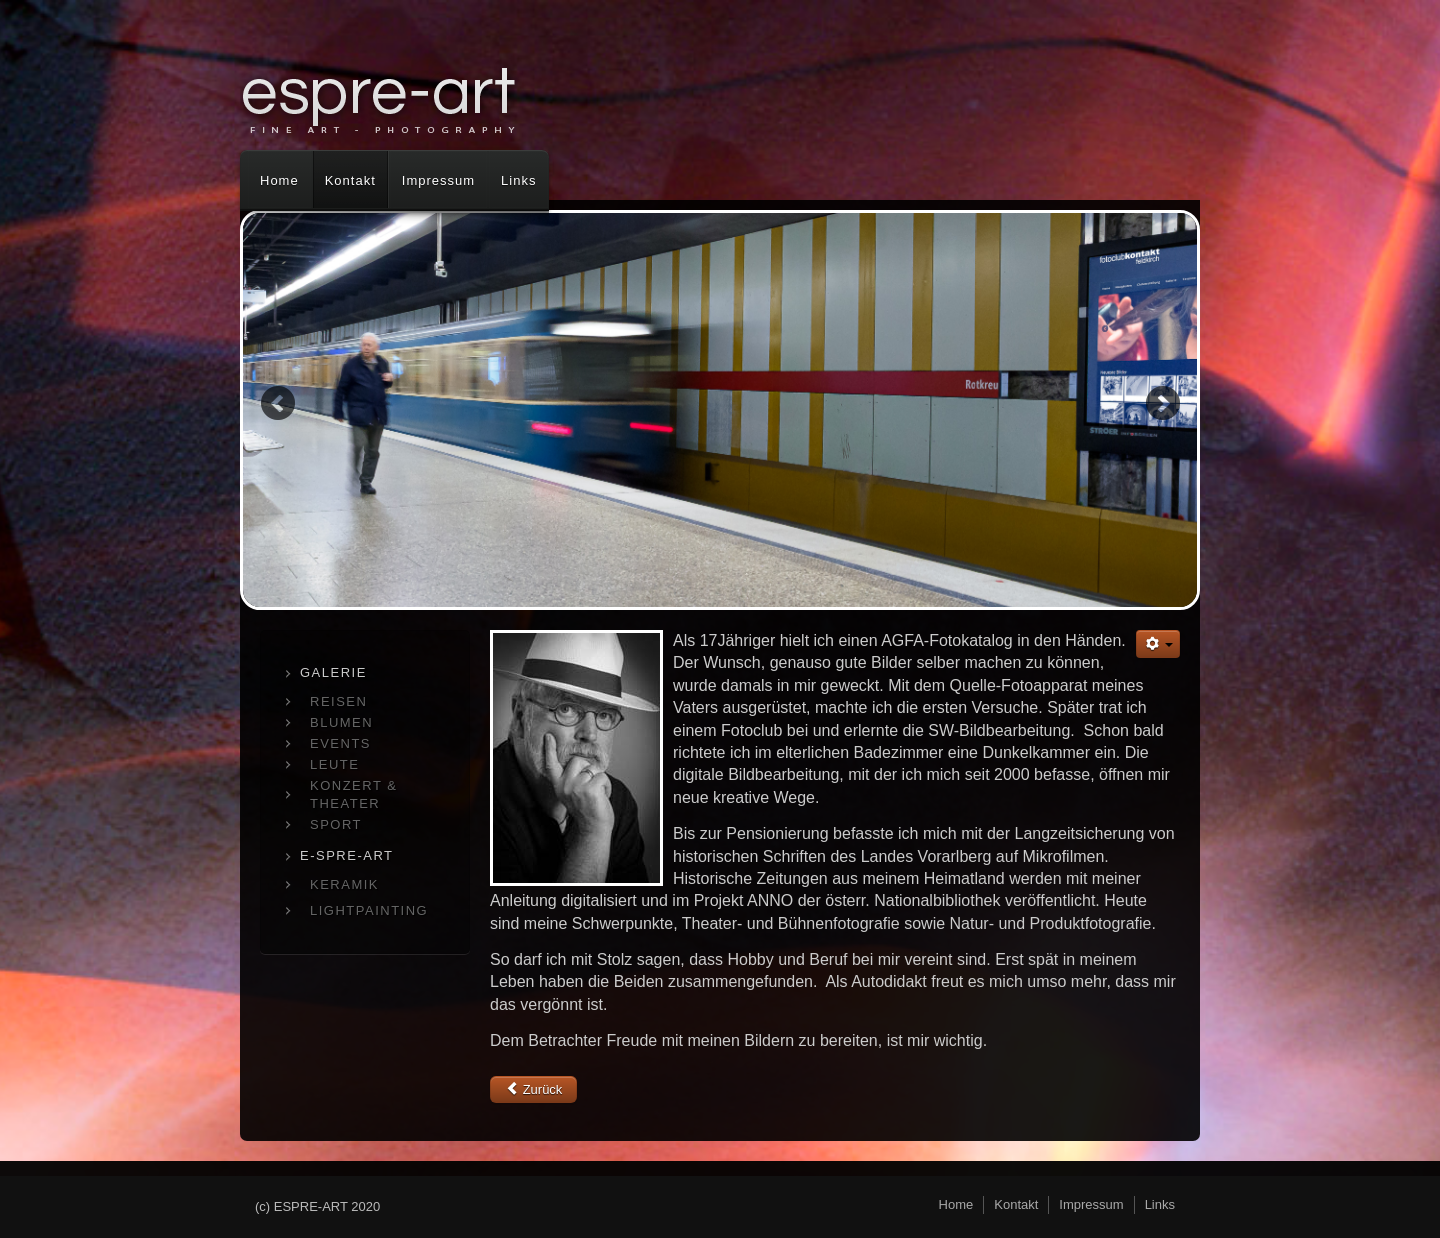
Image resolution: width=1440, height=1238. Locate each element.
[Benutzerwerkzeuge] (1158, 644)
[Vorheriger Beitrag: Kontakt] (533, 1089)
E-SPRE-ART (347, 855)
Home (279, 180)
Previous (277, 402)
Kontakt (350, 180)
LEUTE (334, 764)
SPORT (336, 824)
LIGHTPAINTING (369, 910)
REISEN (338, 701)
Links (518, 180)
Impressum (438, 180)
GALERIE (333, 672)
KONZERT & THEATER (353, 794)
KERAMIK (344, 884)
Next (1162, 402)
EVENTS (340, 743)
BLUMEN (341, 722)
